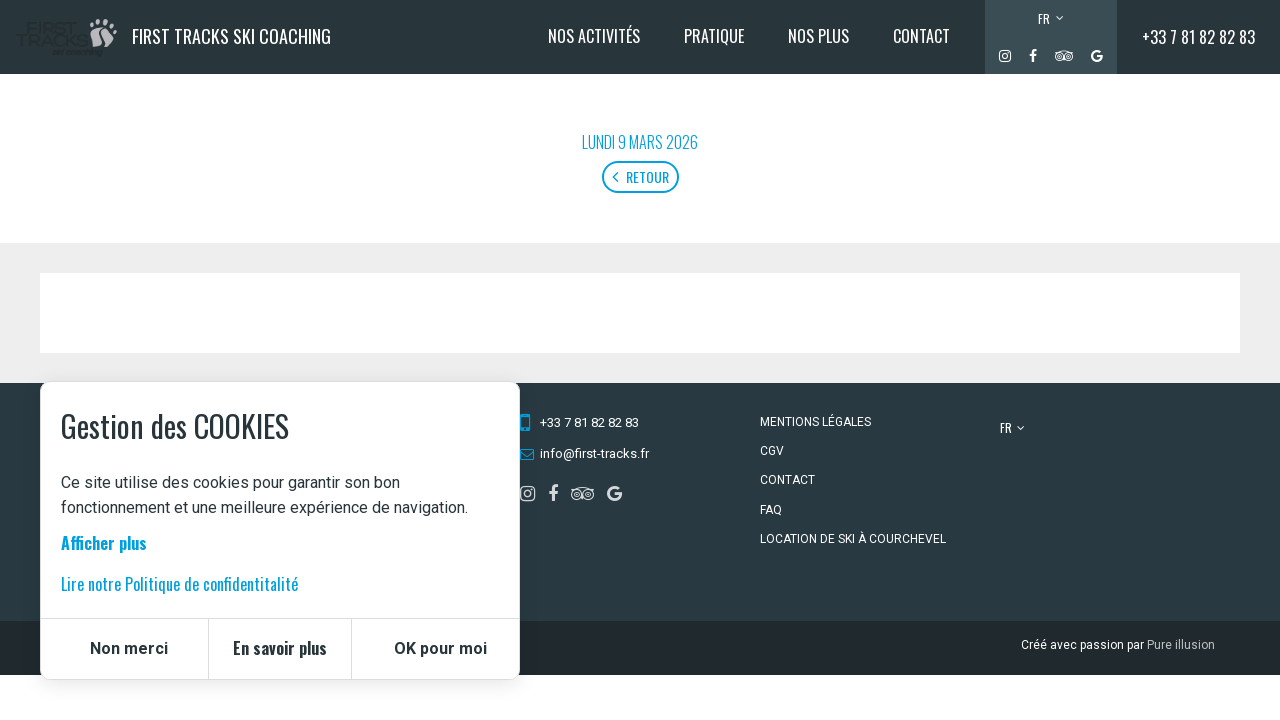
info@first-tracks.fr (594, 453)
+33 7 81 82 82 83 (1198, 37)
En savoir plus (280, 648)
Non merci (129, 648)
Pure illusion (1181, 645)
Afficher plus (104, 543)
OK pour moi (440, 648)
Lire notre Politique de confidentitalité (179, 584)
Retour (640, 176)
